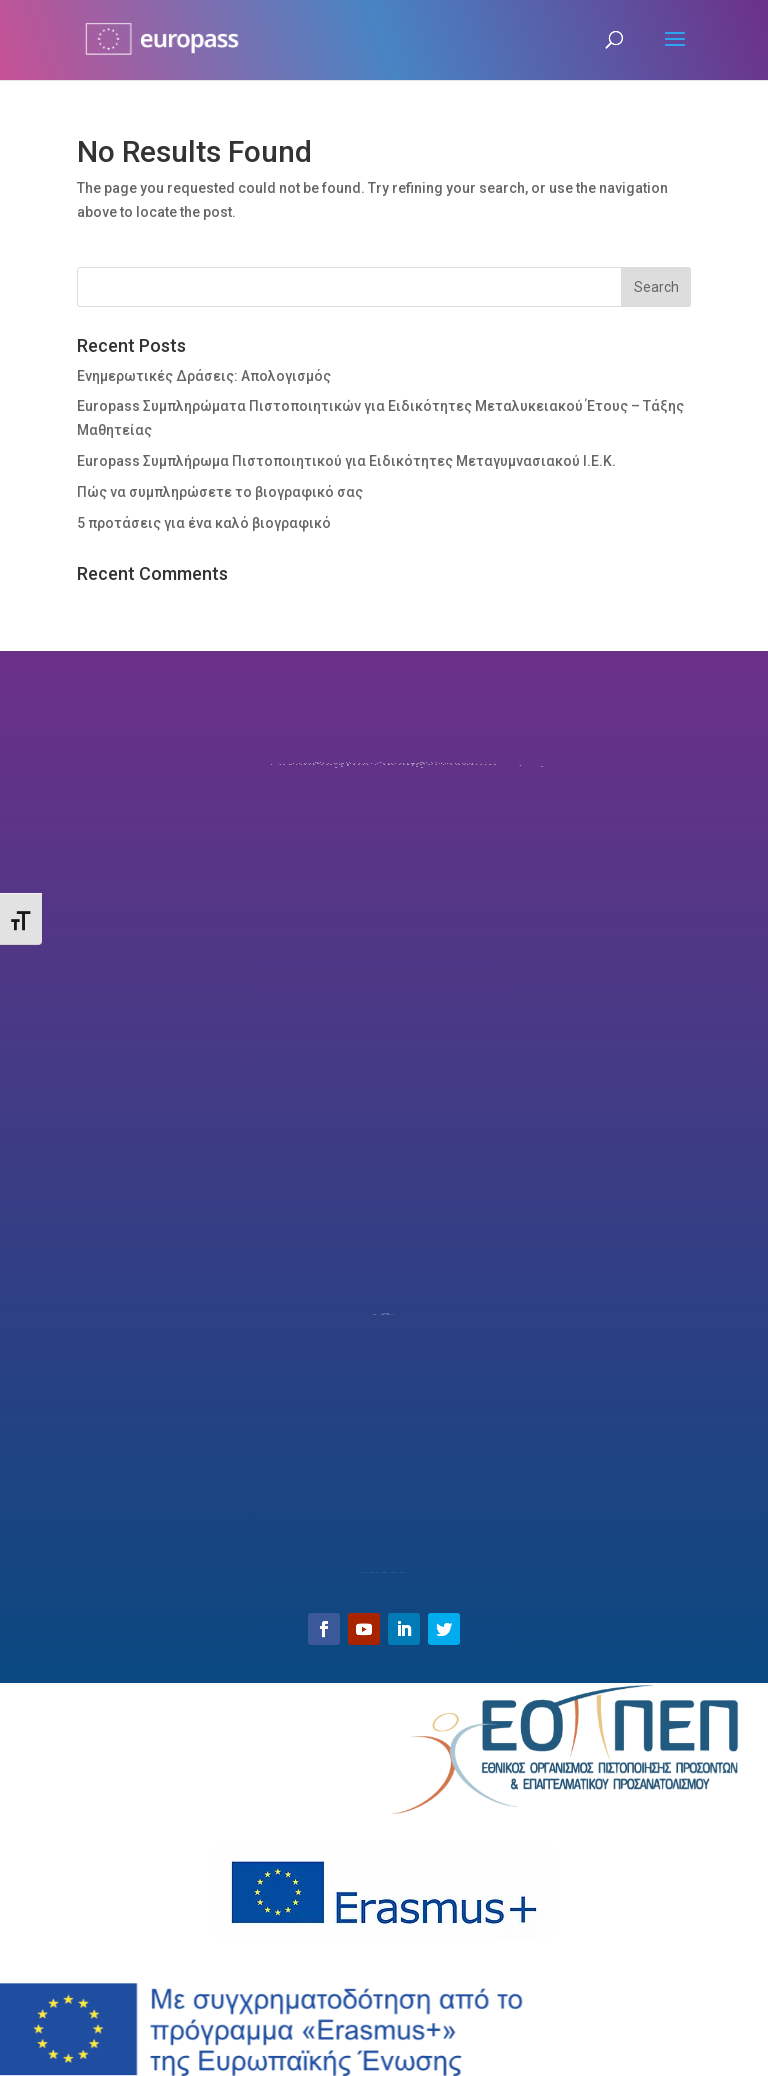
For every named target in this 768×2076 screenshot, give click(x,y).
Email (384, 1538)
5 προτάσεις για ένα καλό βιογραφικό (204, 523)
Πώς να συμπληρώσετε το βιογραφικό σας (220, 492)
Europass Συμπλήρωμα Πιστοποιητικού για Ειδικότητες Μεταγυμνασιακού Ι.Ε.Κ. (346, 461)
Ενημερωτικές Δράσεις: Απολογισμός (204, 376)
